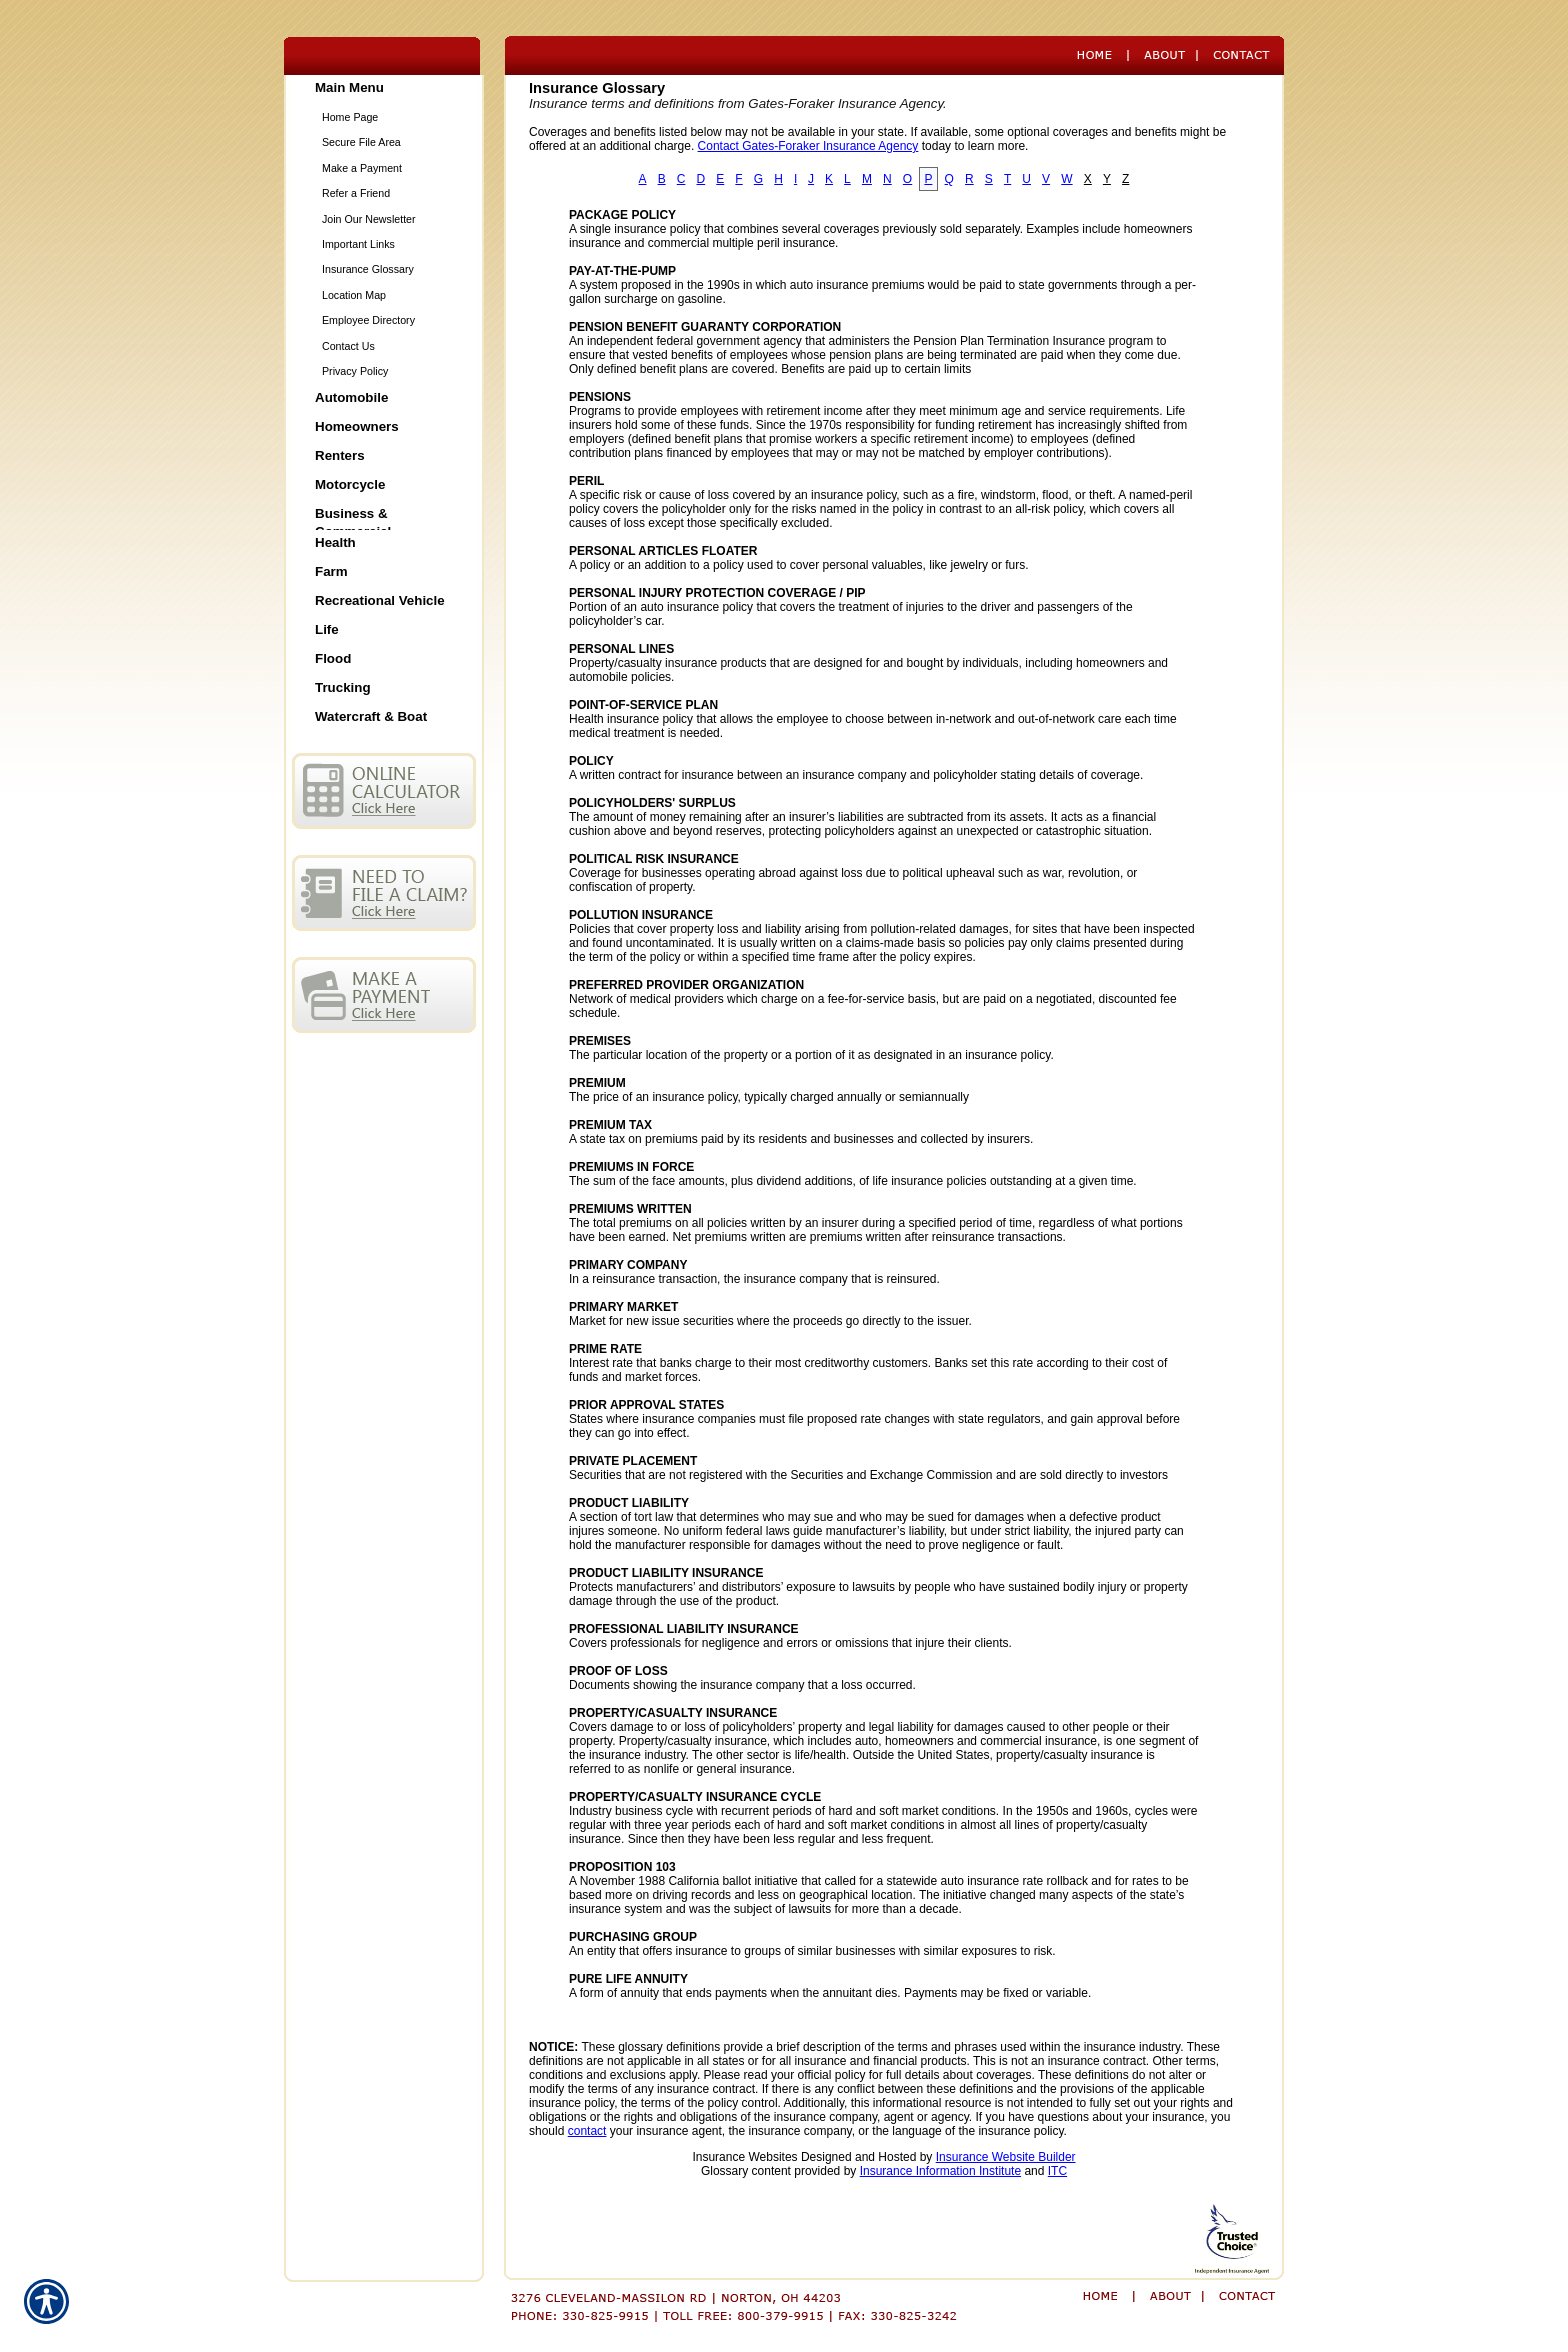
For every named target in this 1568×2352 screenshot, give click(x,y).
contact (587, 2131)
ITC (1057, 2171)
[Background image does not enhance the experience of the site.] (384, 89)
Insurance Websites (744, 2157)
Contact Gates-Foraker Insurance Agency (808, 146)
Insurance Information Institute (940, 2171)
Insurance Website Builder (1006, 2157)
